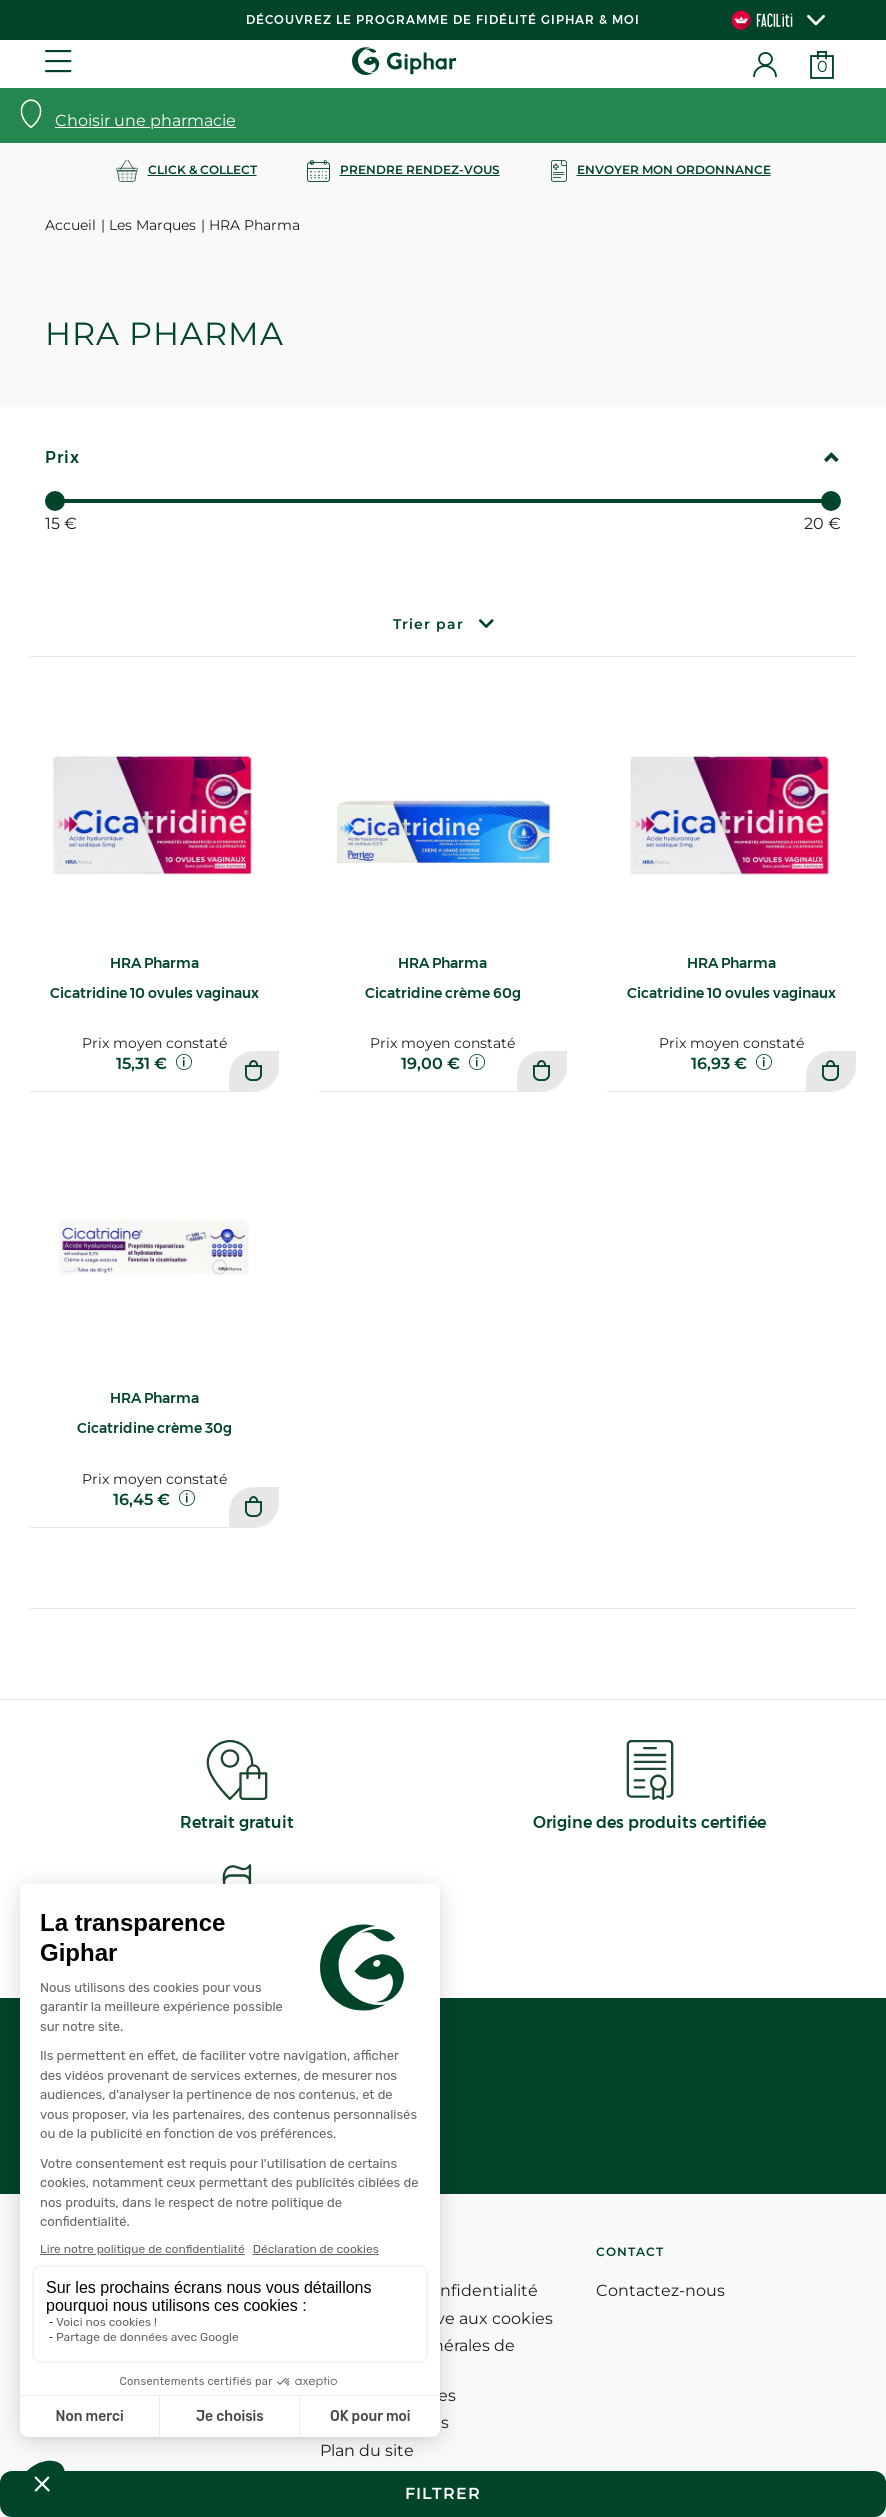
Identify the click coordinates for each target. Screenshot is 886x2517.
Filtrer (443, 2493)
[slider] (55, 501)
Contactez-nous (660, 2290)
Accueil (70, 225)
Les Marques (152, 225)
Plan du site (367, 2450)
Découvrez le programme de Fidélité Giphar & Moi (443, 19)
